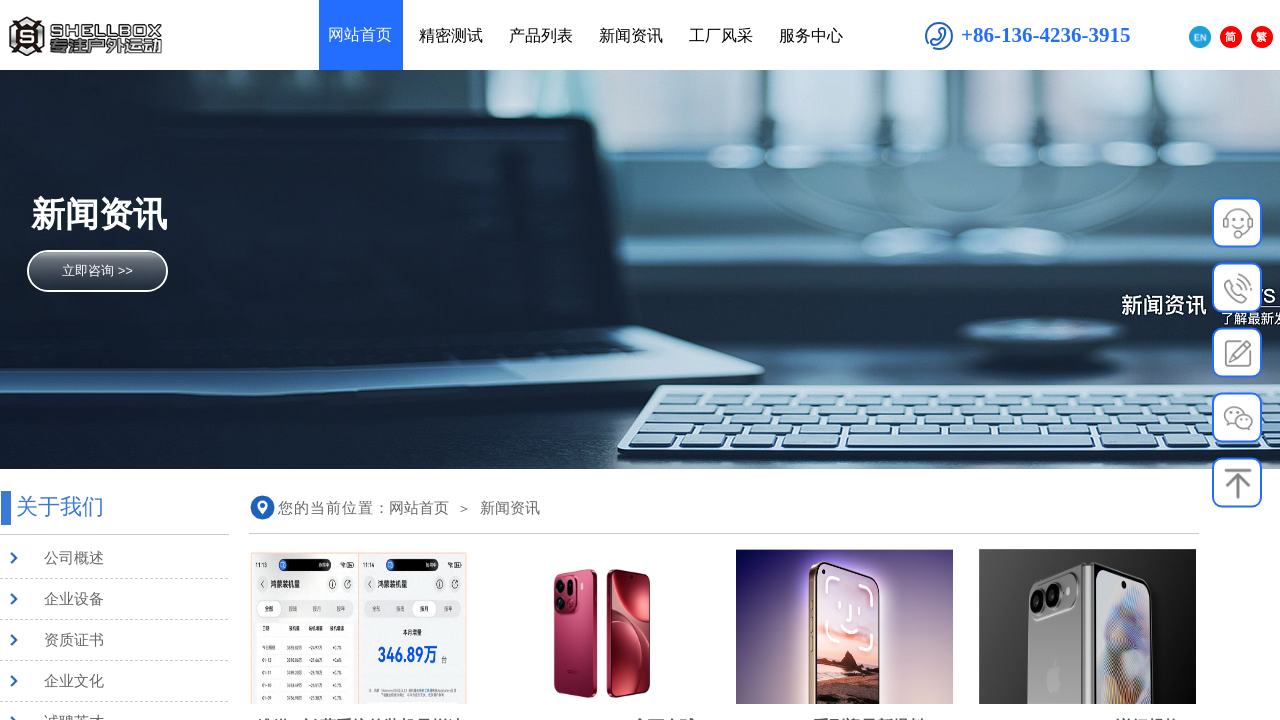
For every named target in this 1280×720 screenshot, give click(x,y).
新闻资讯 (510, 508)
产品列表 (541, 35)
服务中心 (811, 35)
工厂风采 (721, 35)
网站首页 (419, 508)
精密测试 (451, 35)
